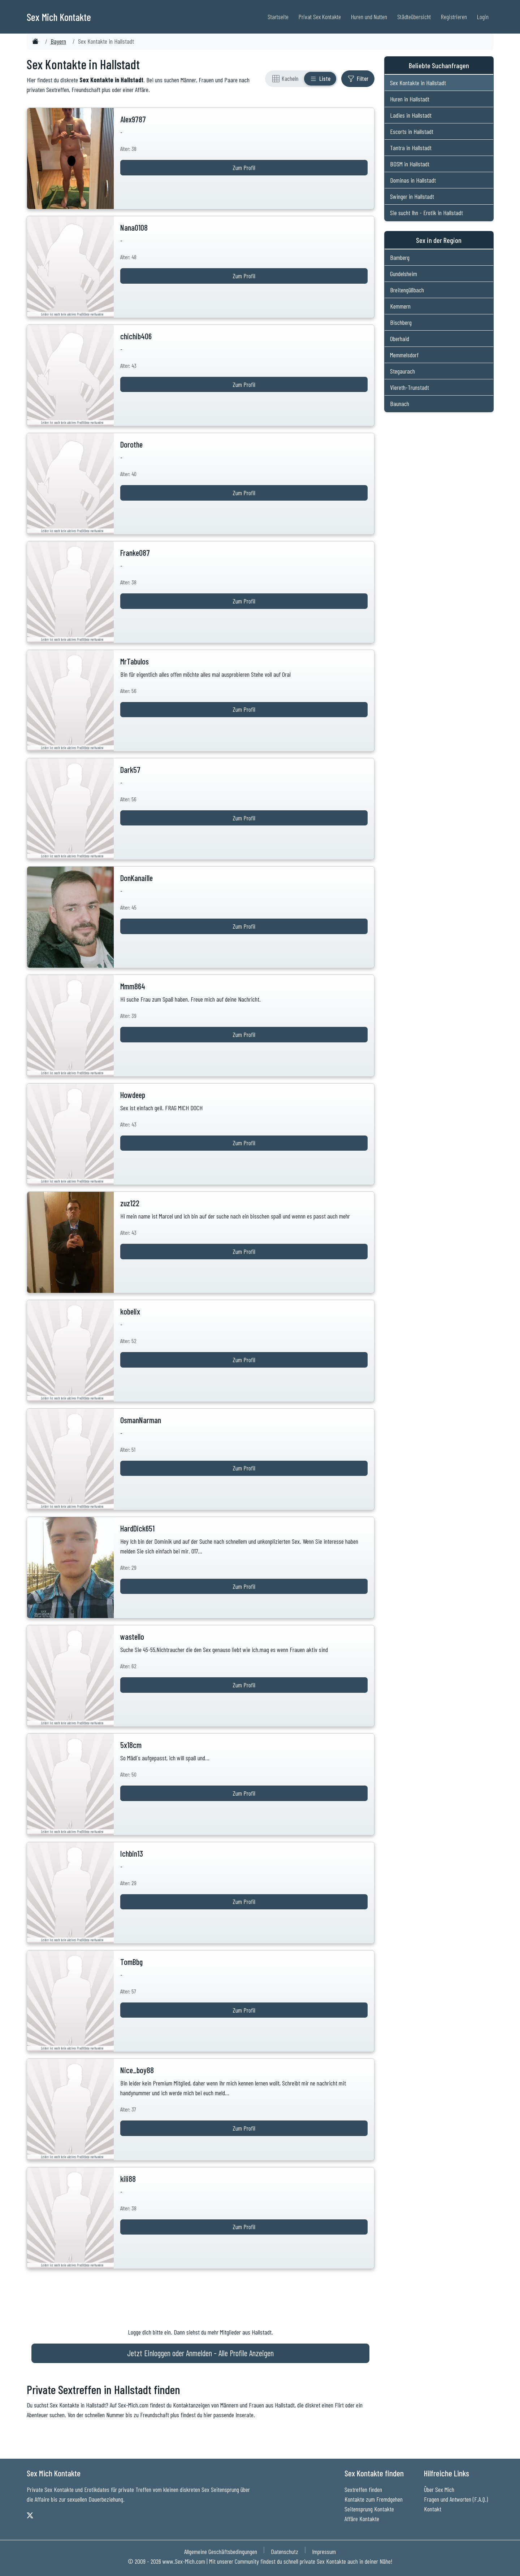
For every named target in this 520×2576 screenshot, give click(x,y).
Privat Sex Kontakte (320, 17)
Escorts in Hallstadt (411, 131)
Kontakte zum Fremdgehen (373, 2499)
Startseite (278, 17)
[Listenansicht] (320, 79)
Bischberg (401, 322)
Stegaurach (402, 371)
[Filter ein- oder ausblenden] (357, 78)
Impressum (324, 2551)
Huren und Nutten (369, 17)
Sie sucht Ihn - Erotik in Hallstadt (426, 213)
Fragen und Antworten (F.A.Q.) (456, 2499)
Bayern (58, 41)
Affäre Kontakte (361, 2519)
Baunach (399, 403)
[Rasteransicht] (285, 79)
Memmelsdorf (404, 355)
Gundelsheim (403, 274)
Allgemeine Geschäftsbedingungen (220, 2551)
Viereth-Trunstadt (409, 387)
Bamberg (400, 257)
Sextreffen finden (363, 2489)
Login (483, 17)
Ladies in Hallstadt (411, 115)
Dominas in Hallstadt (413, 180)
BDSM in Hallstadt (409, 164)
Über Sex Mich (439, 2489)
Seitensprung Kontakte (369, 2509)
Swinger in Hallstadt (412, 196)
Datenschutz (284, 2551)
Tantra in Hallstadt (411, 148)
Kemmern (400, 306)
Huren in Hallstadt (409, 99)
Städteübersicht (414, 17)
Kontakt (432, 2509)
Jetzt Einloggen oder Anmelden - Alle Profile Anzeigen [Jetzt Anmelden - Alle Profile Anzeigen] (200, 2353)
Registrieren (454, 17)
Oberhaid (399, 339)
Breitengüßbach (407, 290)
